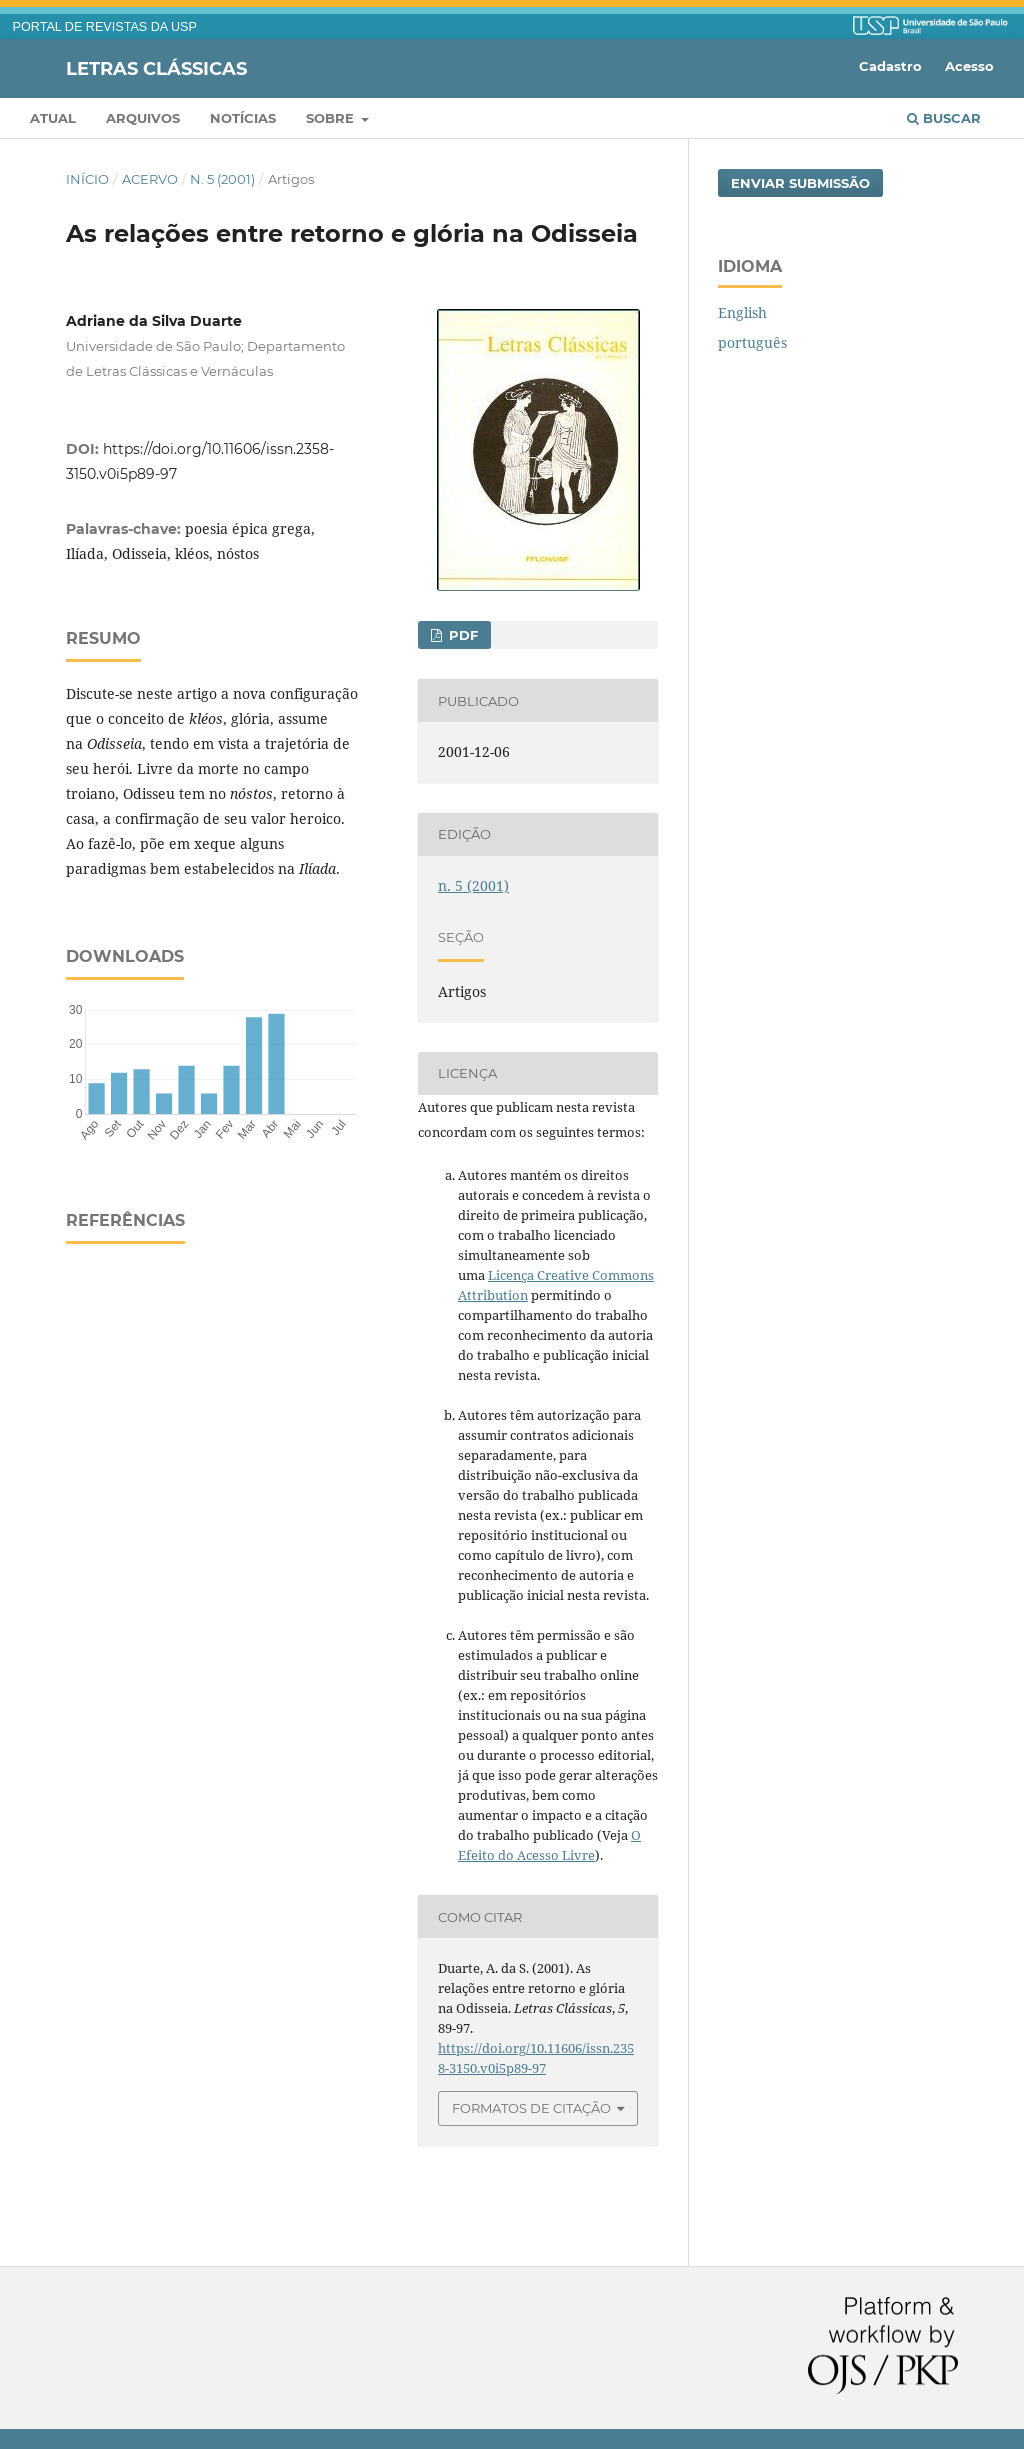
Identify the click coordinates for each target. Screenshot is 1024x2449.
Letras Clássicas (156, 68)
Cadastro (890, 66)
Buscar (944, 118)
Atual (53, 118)
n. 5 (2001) (222, 179)
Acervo (150, 179)
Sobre (332, 118)
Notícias (243, 118)
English (742, 312)
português (752, 342)
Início (87, 179)
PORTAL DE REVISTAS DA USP (105, 27)
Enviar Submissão (800, 183)
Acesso (969, 66)
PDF (461, 635)
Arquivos (143, 118)
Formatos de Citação (531, 2108)
